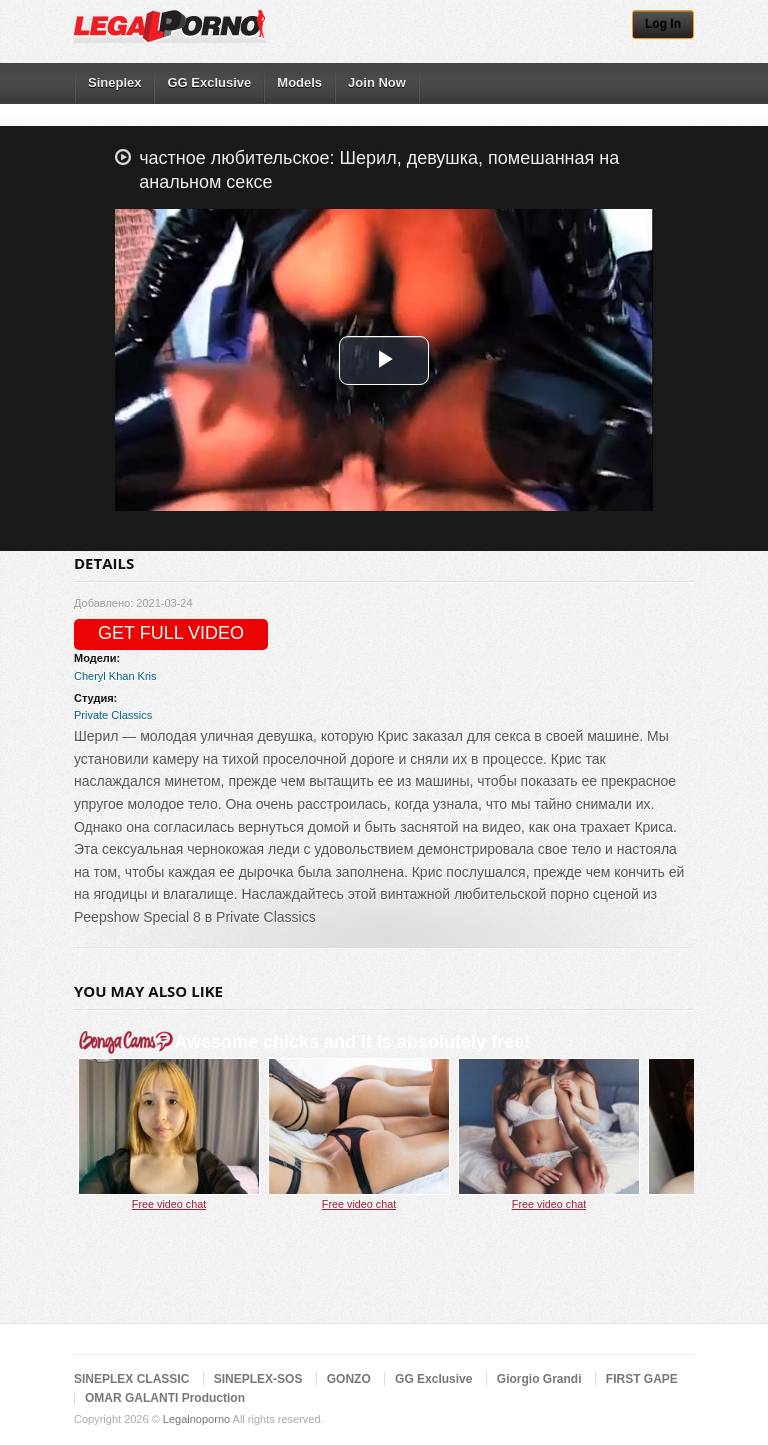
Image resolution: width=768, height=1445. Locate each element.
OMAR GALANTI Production (165, 1398)
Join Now (377, 82)
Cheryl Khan (104, 676)
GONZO (349, 1379)
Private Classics (113, 715)
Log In (663, 24)
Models (299, 82)
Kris (147, 676)
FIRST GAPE (642, 1379)
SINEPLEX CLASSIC (131, 1379)
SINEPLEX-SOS (258, 1379)
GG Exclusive (209, 82)
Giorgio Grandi (539, 1379)
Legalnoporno (196, 1419)
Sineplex (114, 82)
